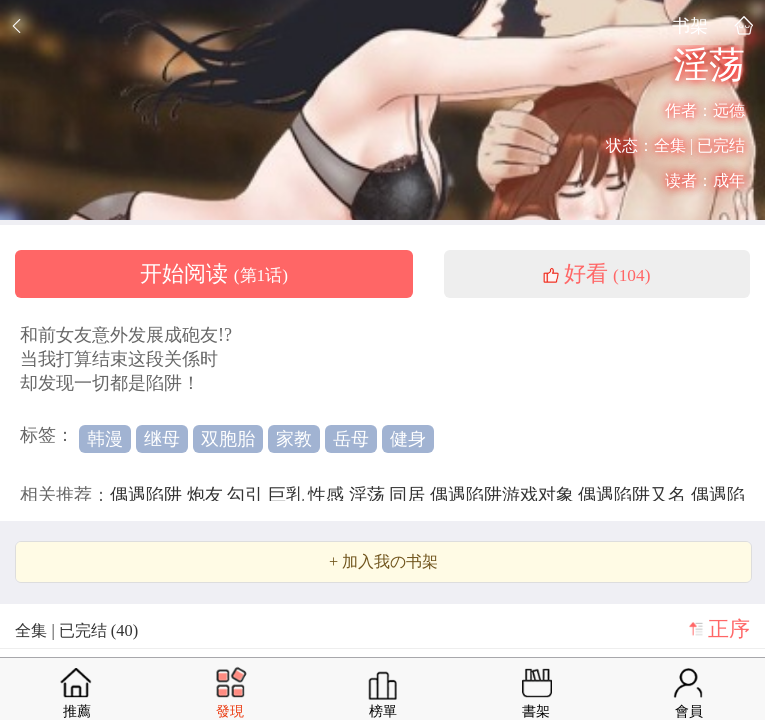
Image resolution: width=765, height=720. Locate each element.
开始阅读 (214, 274)
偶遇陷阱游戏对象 (504, 495)
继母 (162, 439)
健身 (408, 439)
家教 (294, 439)
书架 (690, 25)
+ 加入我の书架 (383, 562)
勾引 (247, 495)
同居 (409, 495)
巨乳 (288, 495)
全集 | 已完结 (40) (76, 630)
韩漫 (105, 439)
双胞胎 (228, 439)
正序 (729, 629)
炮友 (207, 495)
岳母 (351, 439)
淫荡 (369, 495)
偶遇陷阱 (148, 495)
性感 (328, 495)
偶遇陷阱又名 (634, 495)
